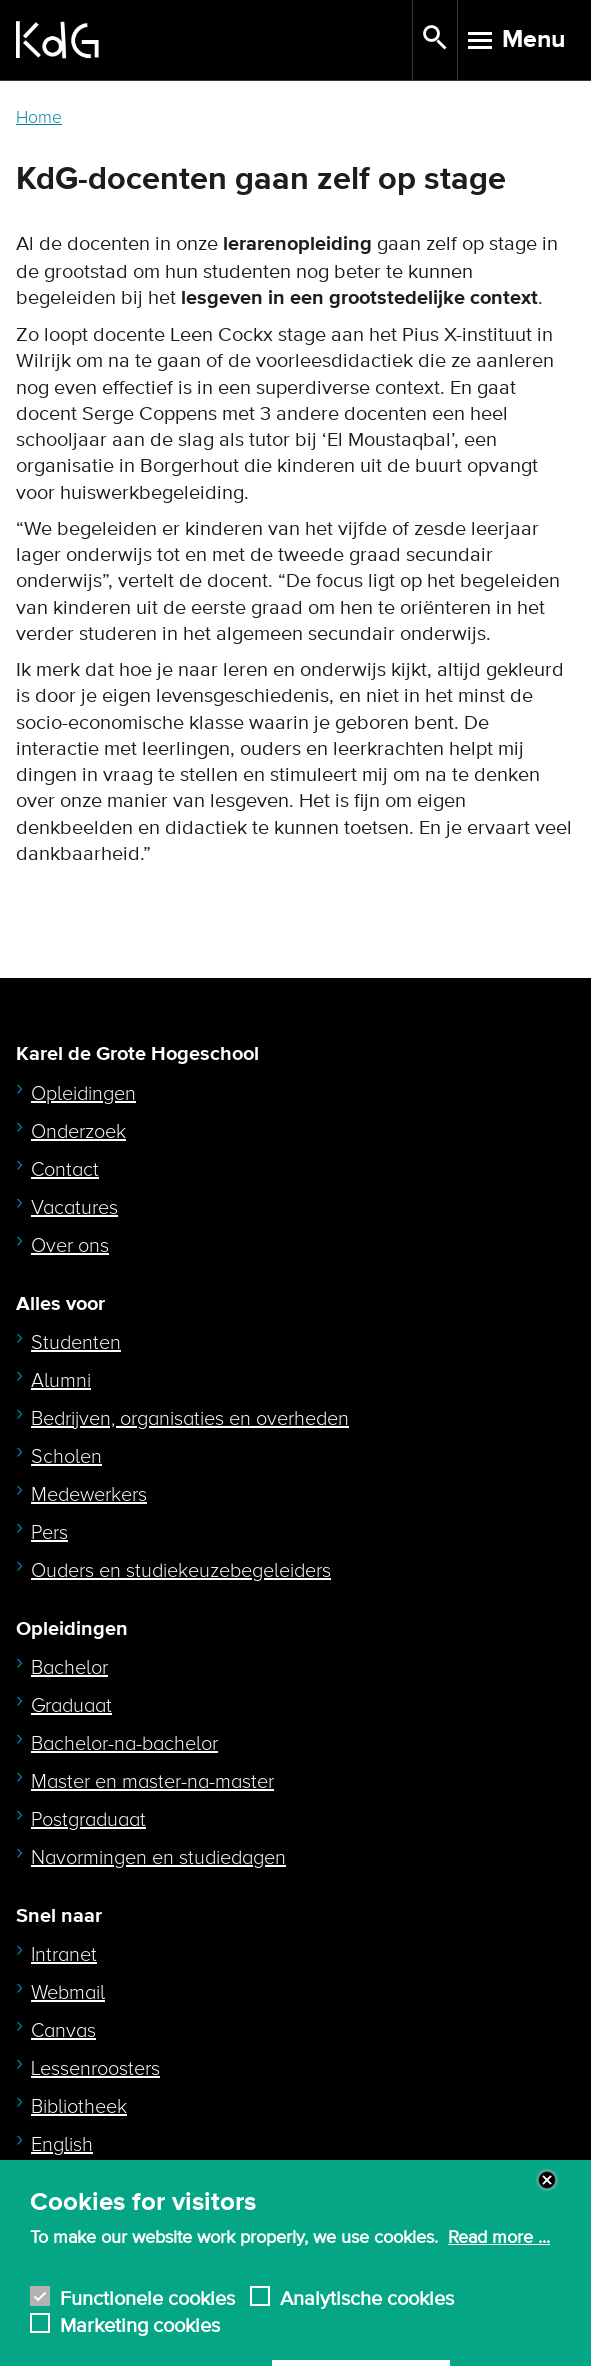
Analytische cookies (367, 2312)
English (62, 2145)
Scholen (66, 1457)
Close (547, 2196)
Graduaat (71, 1706)
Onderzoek (78, 1132)
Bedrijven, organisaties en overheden (190, 1419)
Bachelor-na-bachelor (124, 1744)
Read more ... (499, 2254)
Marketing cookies (140, 2339)
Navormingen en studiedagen (158, 1858)
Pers (49, 1533)
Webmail (68, 1993)
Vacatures (74, 1208)
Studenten (76, 1343)
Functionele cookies (147, 2312)
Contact (65, 1170)
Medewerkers (89, 1495)
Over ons (70, 1246)
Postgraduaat (88, 1820)
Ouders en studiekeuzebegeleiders (181, 1571)
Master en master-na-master (152, 1782)
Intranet (64, 1955)
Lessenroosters (95, 2069)
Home (39, 117)
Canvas (63, 2031)
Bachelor (69, 1668)
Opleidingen (83, 1094)
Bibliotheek (79, 2107)
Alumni (61, 1381)
